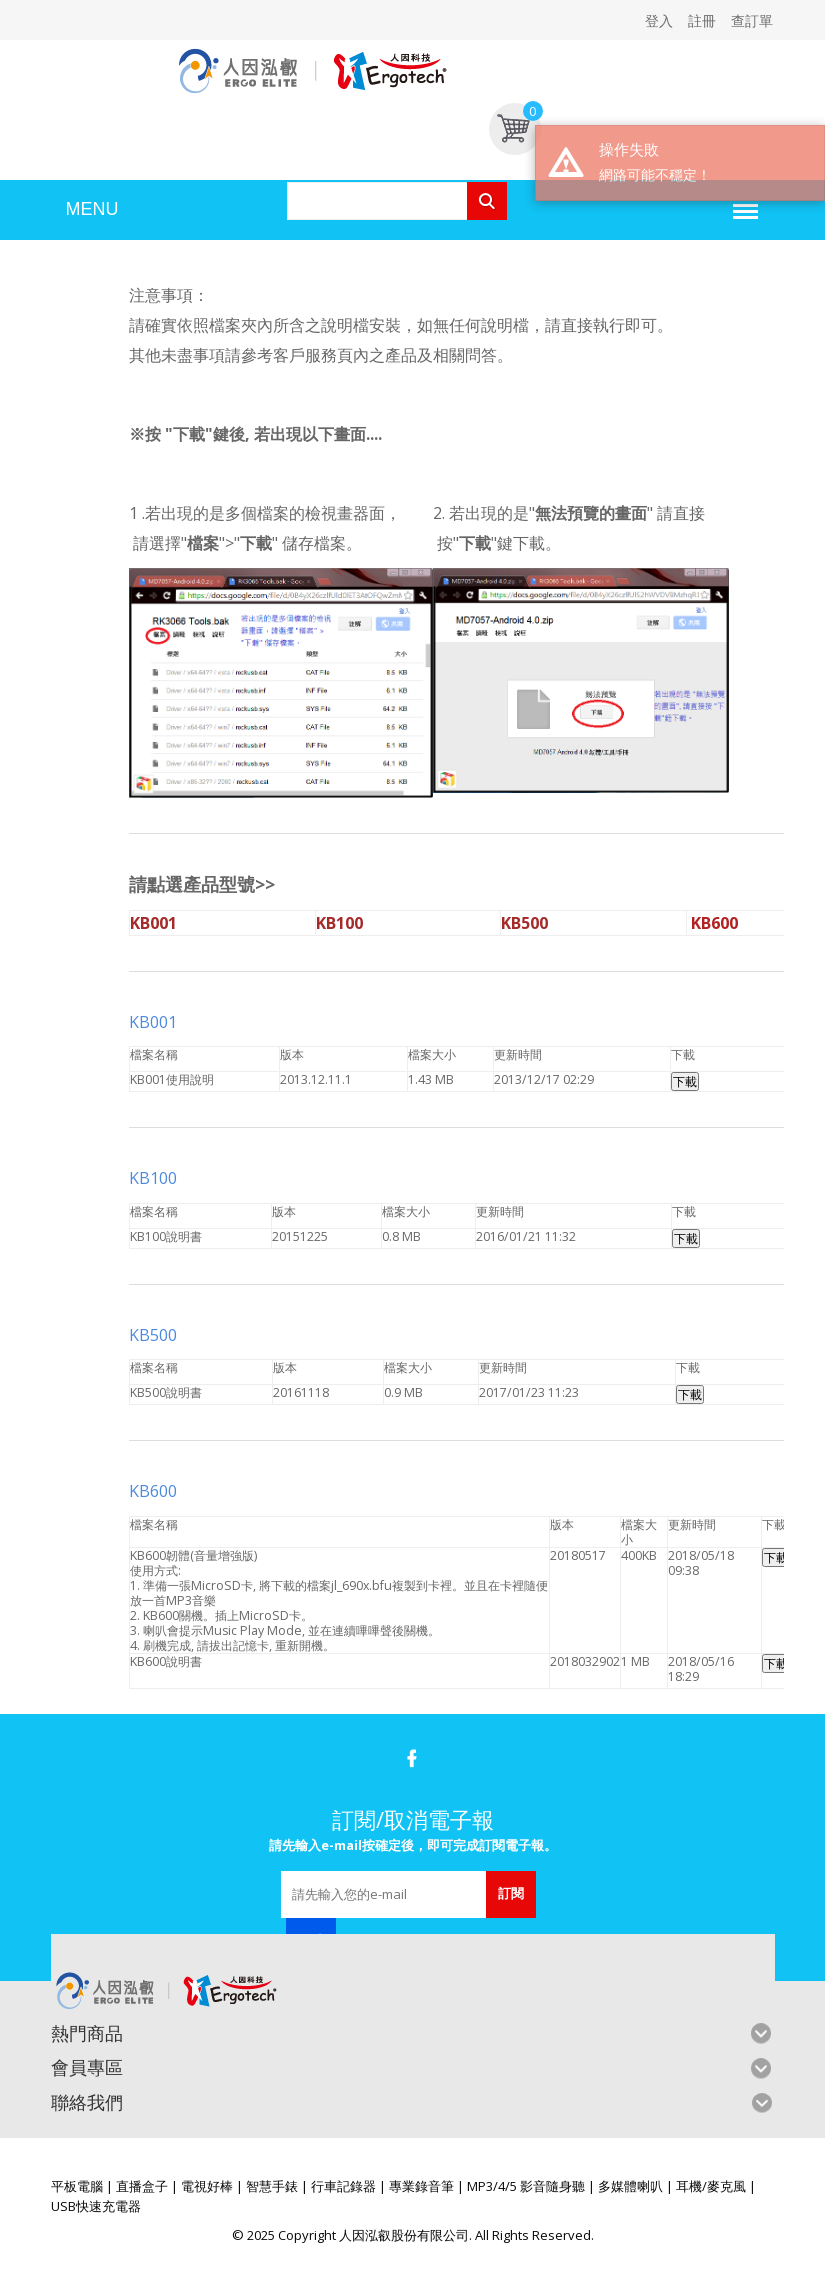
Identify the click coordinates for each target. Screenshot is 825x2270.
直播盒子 (142, 2186)
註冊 (702, 20)
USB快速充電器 (96, 2206)
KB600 (155, 1491)
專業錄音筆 (421, 2186)
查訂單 (752, 20)
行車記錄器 (343, 2186)
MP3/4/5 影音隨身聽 (526, 2186)
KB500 (155, 1335)
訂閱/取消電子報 (413, 1819)
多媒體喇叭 (630, 2186)
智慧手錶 (272, 2186)
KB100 (155, 1178)
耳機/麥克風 (711, 2186)
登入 (659, 20)
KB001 (153, 1022)
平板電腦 (77, 2186)
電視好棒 (207, 2186)
